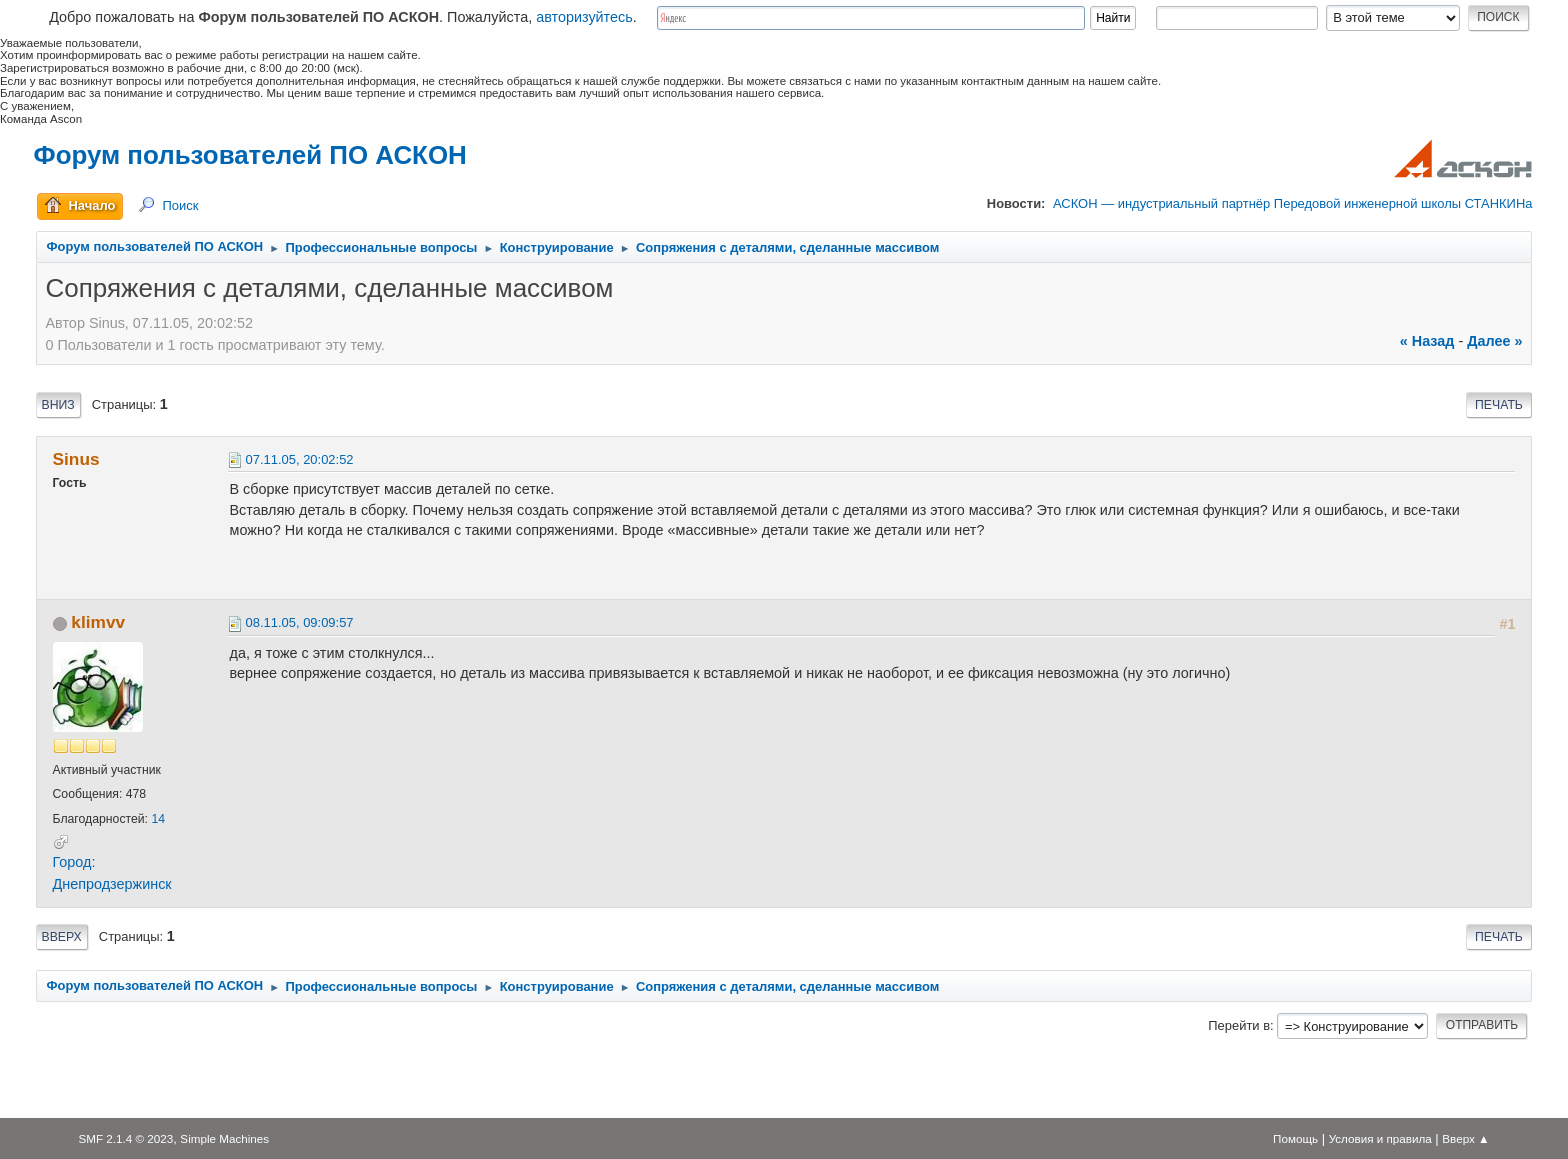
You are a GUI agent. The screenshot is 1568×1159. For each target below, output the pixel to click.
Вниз (58, 405)
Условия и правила (1380, 1138)
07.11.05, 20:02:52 (300, 459)
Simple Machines (224, 1138)
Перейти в (1239, 1025)
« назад (1427, 341)
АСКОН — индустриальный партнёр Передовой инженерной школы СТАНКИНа (1292, 203)
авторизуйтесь (584, 17)
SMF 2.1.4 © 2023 (125, 1138)
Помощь (1295, 1138)
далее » (1494, 341)
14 (158, 819)
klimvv (98, 622)
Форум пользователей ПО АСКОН (250, 155)
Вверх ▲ (1465, 1138)
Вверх (62, 937)
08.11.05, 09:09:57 (300, 622)
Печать (1499, 405)
